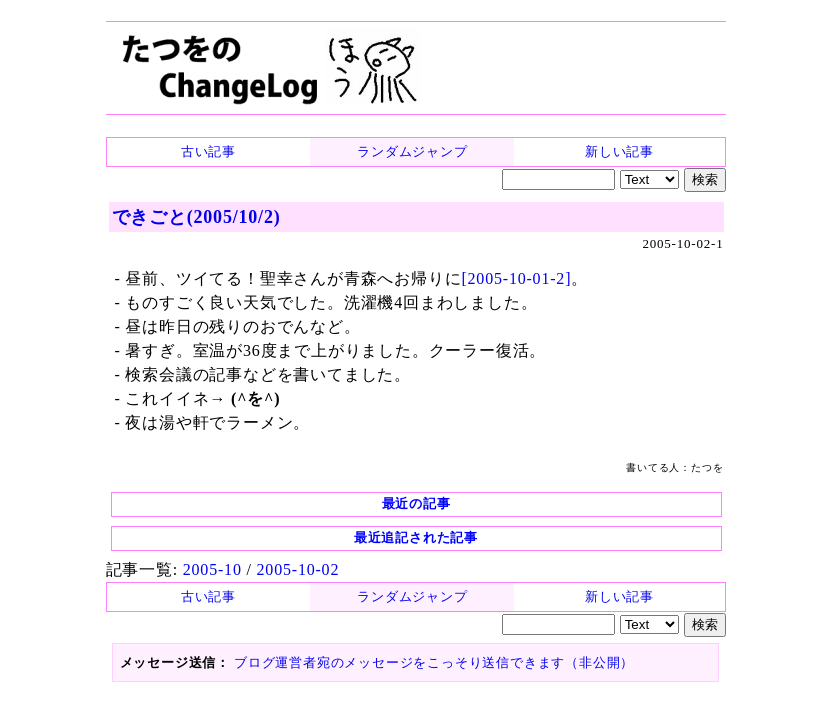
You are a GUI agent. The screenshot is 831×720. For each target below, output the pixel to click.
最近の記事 (416, 503)
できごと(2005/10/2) (196, 217)
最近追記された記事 (416, 537)
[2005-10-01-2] (516, 278)
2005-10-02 (298, 569)
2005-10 (212, 569)
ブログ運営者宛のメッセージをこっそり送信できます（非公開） (434, 662)
